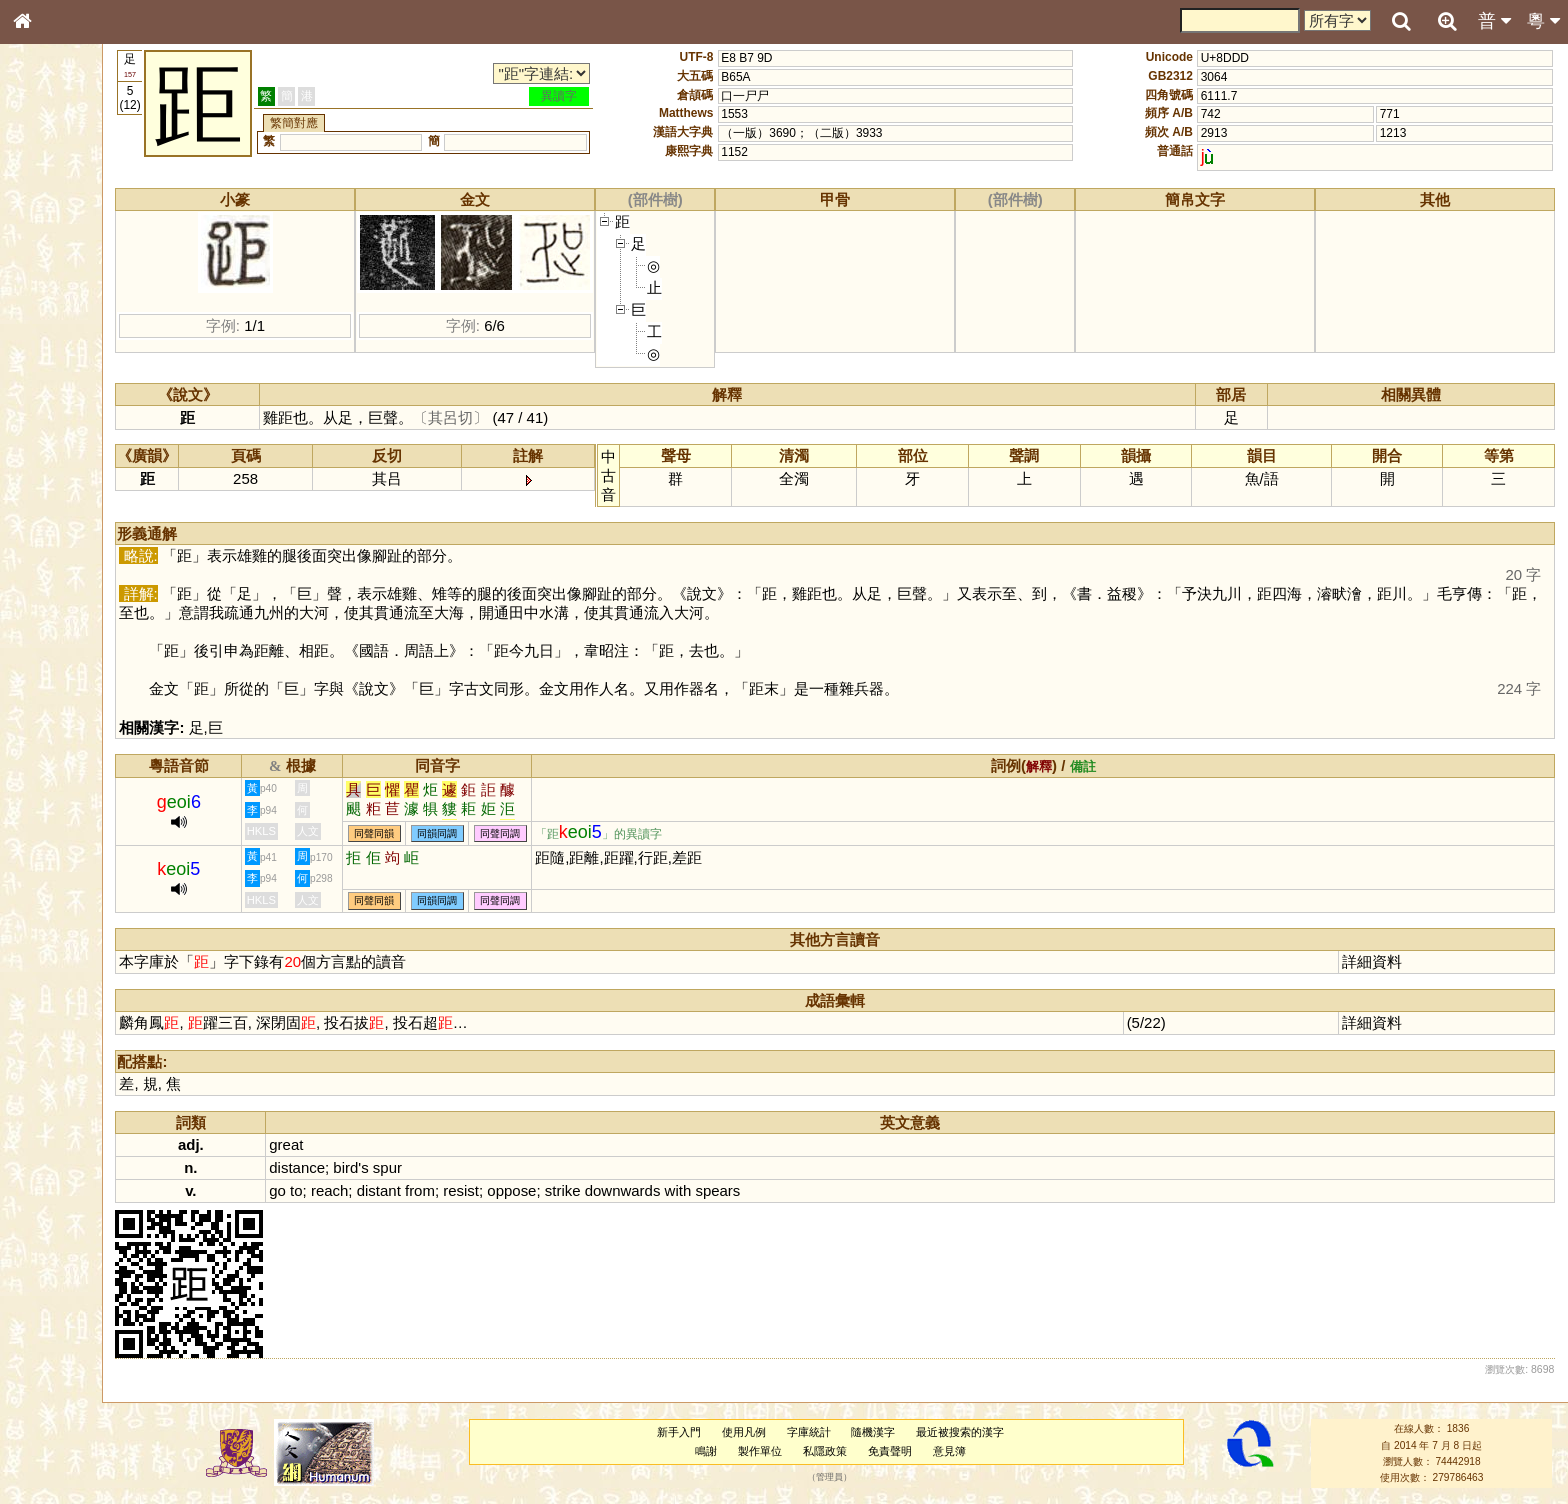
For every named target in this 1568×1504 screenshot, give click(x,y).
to (366, 1190)
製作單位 (792, 1451)
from (490, 1190)
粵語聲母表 (55, 417)
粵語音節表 (55, 398)
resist (532, 1190)
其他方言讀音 (61, 574)
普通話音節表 (61, 555)
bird (416, 1167)
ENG (88, 220)
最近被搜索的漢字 (992, 1432)
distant (449, 1190)
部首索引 (49, 268)
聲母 (40, 536)
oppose (582, 1190)
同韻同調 (508, 833)
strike (633, 1190)
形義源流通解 (61, 345)
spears (788, 1190)
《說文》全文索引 (73, 628)
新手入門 (711, 1432)
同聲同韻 (445, 833)
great (357, 1144)
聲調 (95, 536)
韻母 (68, 536)
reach (399, 1190)
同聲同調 (571, 833)
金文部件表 (55, 326)
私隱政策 (857, 1451)
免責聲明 (922, 1451)
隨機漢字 (905, 1432)
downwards (693, 1190)
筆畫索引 (49, 287)
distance (368, 1167)
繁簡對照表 (55, 685)
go (348, 1190)
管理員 (861, 1478)
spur (457, 1167)
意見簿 (980, 1451)
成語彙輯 (49, 666)
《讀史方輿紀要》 (73, 647)
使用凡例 (776, 1432)
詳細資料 (1383, 961)
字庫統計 (840, 1432)
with (748, 1190)
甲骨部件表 (55, 306)
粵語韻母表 (55, 437)
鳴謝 (738, 1451)
